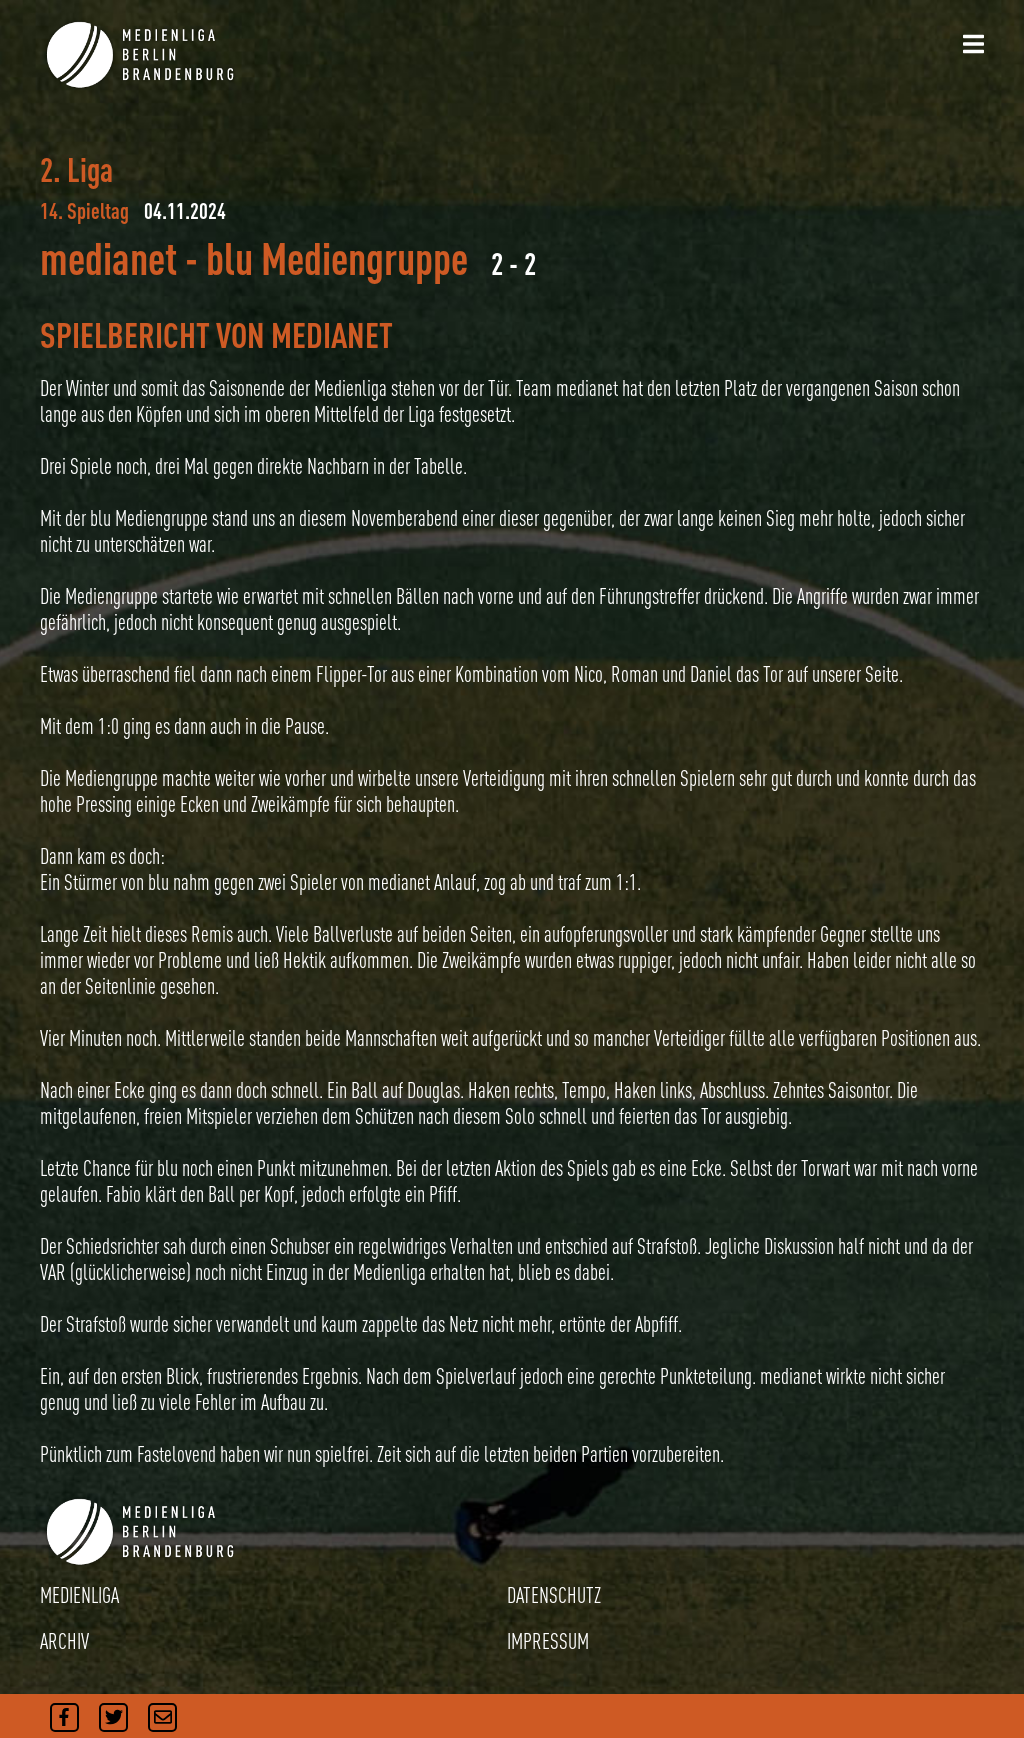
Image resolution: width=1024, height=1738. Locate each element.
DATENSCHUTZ (554, 1595)
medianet (108, 258)
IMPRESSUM (548, 1641)
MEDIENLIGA (79, 1595)
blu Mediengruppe (337, 258)
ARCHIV (64, 1641)
